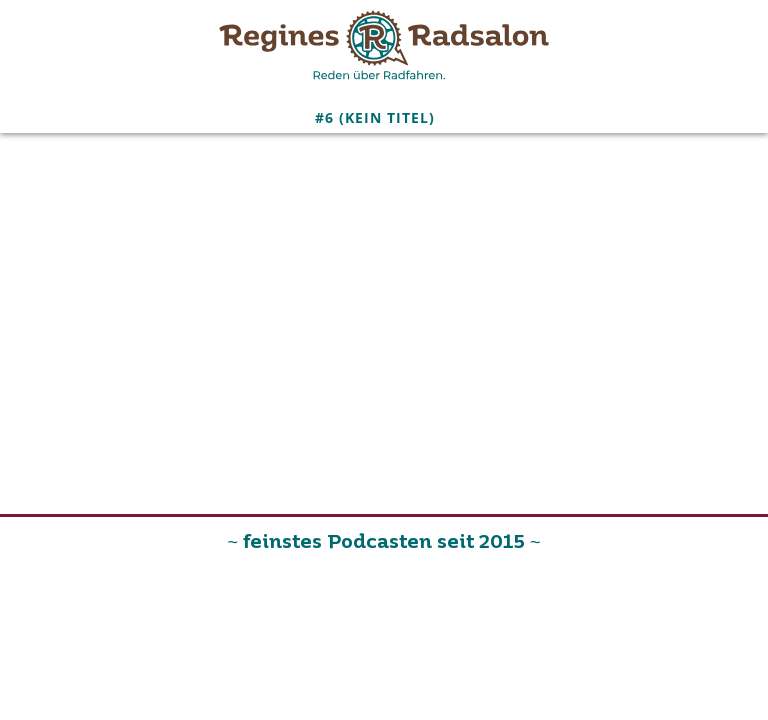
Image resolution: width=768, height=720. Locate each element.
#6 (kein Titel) (375, 117)
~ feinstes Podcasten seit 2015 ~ (383, 543)
